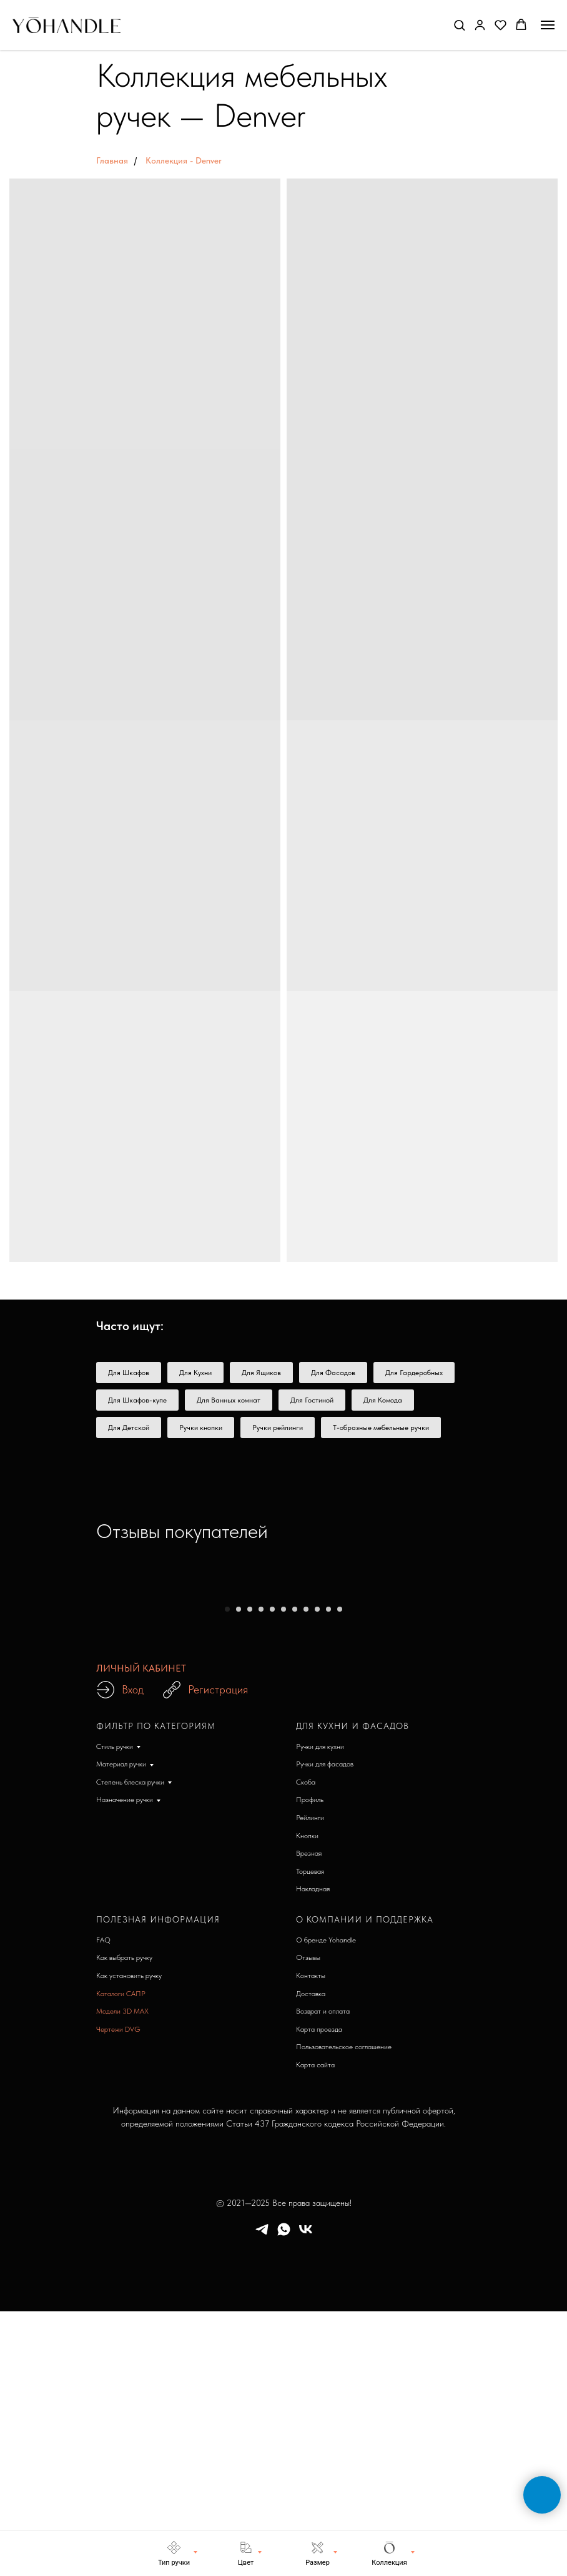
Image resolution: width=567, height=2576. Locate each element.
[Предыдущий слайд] (28, 1721)
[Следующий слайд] (538, 1721)
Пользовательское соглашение (344, 2308)
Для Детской (128, 1427)
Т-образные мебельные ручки (381, 1427)
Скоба (305, 2044)
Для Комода (382, 1400)
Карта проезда (319, 2291)
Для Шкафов (128, 1372)
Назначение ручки (124, 2061)
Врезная (309, 2115)
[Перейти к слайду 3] (249, 1871)
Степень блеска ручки (130, 2044)
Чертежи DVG (118, 2291)
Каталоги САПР (120, 2255)
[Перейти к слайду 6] (283, 1871)
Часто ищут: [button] (130, 1325)
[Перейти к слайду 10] (328, 1871)
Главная (112, 160)
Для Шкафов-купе (137, 1400)
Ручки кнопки (200, 1427)
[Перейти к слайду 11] (339, 1871)
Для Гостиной (311, 1400)
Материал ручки (121, 2026)
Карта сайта (315, 2327)
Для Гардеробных (414, 1372)
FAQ (103, 2202)
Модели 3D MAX (122, 2273)
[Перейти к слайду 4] (261, 1871)
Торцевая (310, 2133)
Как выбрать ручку (124, 2219)
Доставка (310, 2255)
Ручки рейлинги (277, 1427)
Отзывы (308, 2219)
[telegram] (262, 2495)
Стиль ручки (114, 2008)
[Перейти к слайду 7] (294, 1871)
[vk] (305, 2495)
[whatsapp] (284, 2495)
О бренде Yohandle (326, 2202)
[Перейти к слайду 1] (227, 1871)
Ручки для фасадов (324, 2026)
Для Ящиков (261, 1372)
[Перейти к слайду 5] (272, 1871)
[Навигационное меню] (548, 25)
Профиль (309, 2061)
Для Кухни (195, 1372)
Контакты (310, 2237)
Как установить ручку (129, 2237)
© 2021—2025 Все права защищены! (284, 2465)
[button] (459, 25)
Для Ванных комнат (228, 1400)
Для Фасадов (333, 1372)
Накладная (313, 2151)
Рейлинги (310, 2079)
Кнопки (307, 2098)
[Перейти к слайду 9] (317, 1871)
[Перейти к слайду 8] (305, 1871)
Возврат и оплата (323, 2273)
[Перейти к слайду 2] (238, 1871)
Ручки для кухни (320, 2008)
